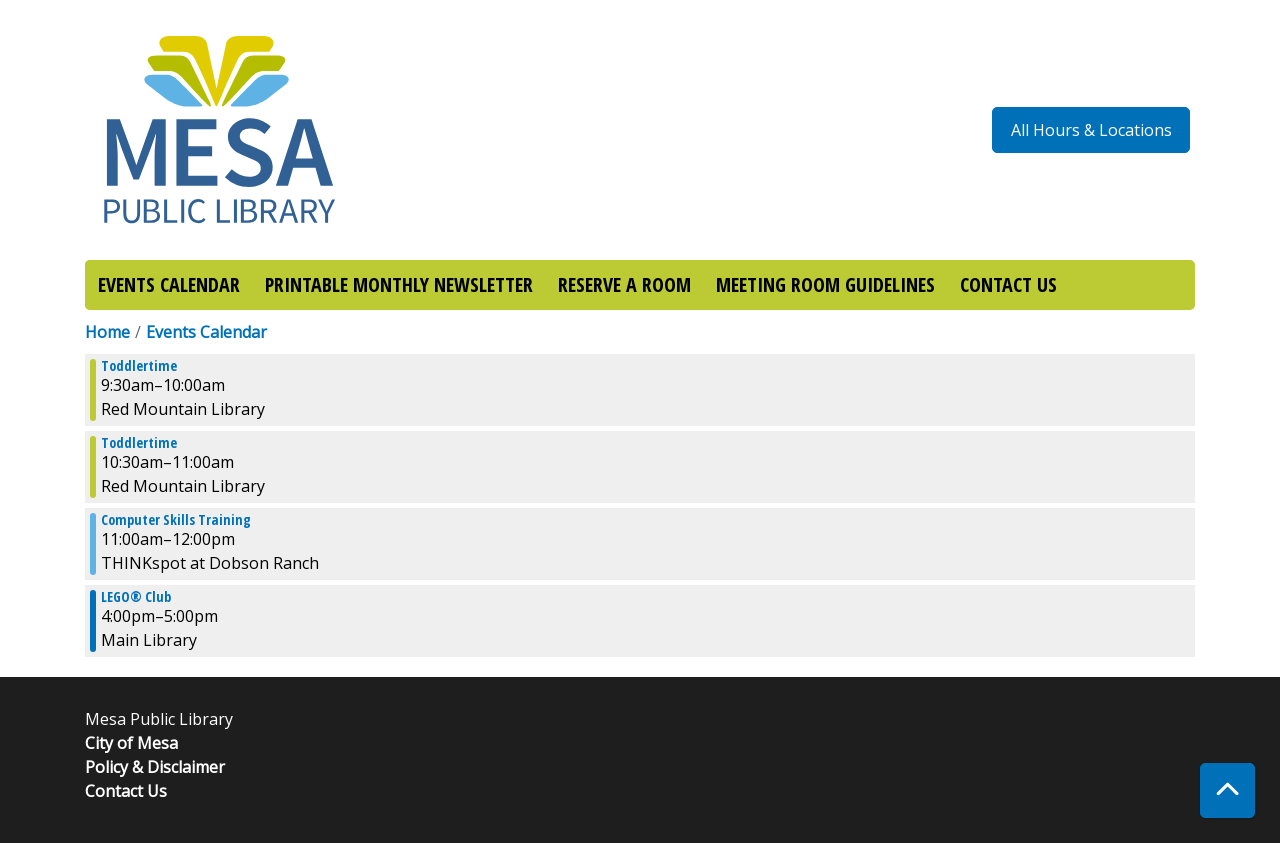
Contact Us (126, 791)
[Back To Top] (1227, 790)
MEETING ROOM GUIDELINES (825, 284)
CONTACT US (1008, 284)
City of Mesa (131, 743)
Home (107, 332)
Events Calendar (206, 332)
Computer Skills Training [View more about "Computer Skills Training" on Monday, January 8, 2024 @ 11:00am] (176, 520)
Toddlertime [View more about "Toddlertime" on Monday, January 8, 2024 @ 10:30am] (139, 443)
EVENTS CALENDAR (169, 284)
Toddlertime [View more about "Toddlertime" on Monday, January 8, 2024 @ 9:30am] (139, 366)
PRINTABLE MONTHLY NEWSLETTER (399, 284)
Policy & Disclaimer (155, 767)
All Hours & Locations (1091, 130)
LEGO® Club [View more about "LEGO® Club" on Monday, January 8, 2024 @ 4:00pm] (136, 597)
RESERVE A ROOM (624, 284)
